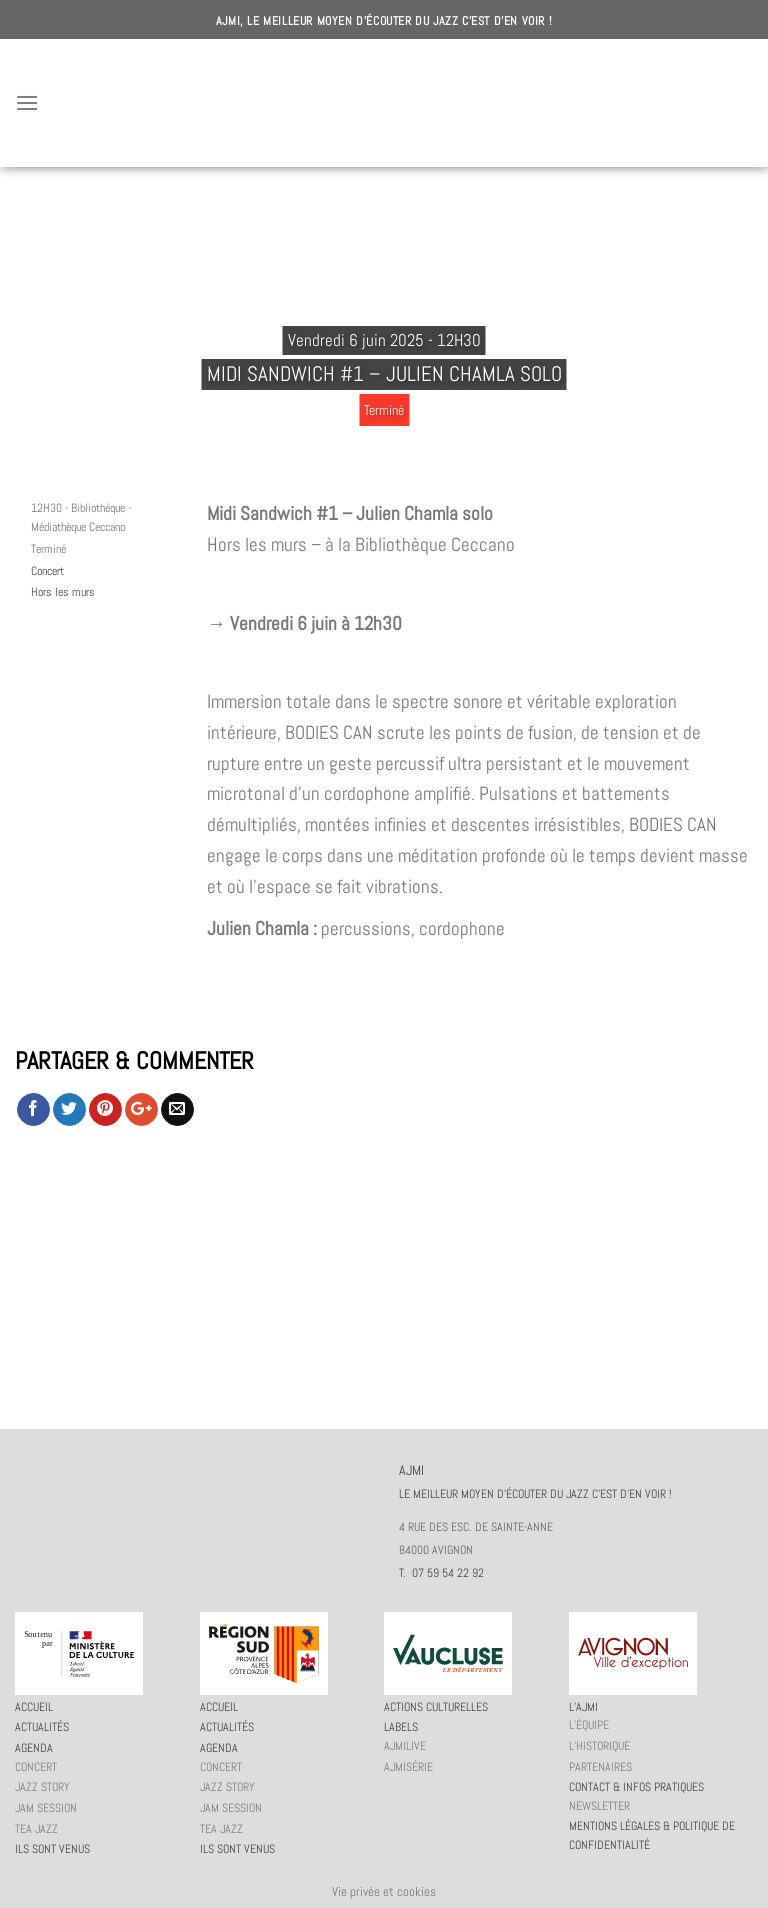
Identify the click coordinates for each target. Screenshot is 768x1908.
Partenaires (600, 1767)
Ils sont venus (52, 1849)
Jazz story (42, 1787)
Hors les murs (63, 592)
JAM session (46, 1808)
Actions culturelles (436, 1707)
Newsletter (599, 1806)
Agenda (34, 1748)
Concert (47, 571)
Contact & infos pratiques (636, 1787)
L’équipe (589, 1725)
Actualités (42, 1727)
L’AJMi (583, 1707)
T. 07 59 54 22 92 (441, 1573)
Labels (401, 1727)
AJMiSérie (408, 1767)
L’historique (599, 1746)
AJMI (384, 103)
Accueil (34, 1707)
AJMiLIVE (405, 1746)
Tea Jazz (36, 1829)
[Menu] (27, 102)
